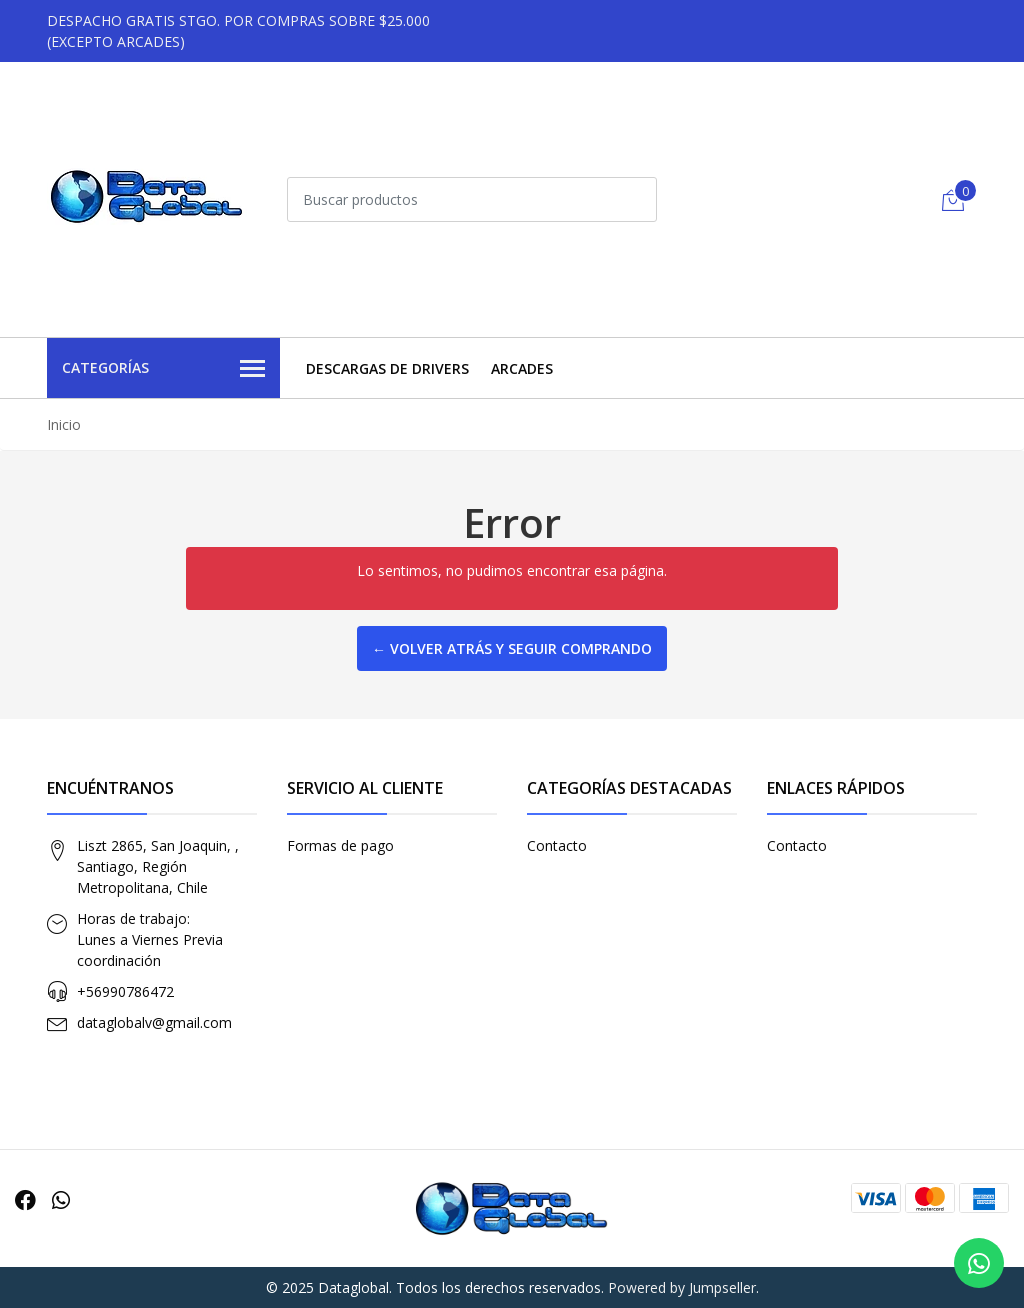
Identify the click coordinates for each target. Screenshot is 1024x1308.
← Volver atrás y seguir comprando (512, 648)
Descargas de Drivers (387, 368)
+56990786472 (125, 991)
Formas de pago (340, 845)
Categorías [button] (163, 369)
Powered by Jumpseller (682, 1287)
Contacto (557, 845)
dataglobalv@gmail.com (154, 1022)
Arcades (522, 368)
